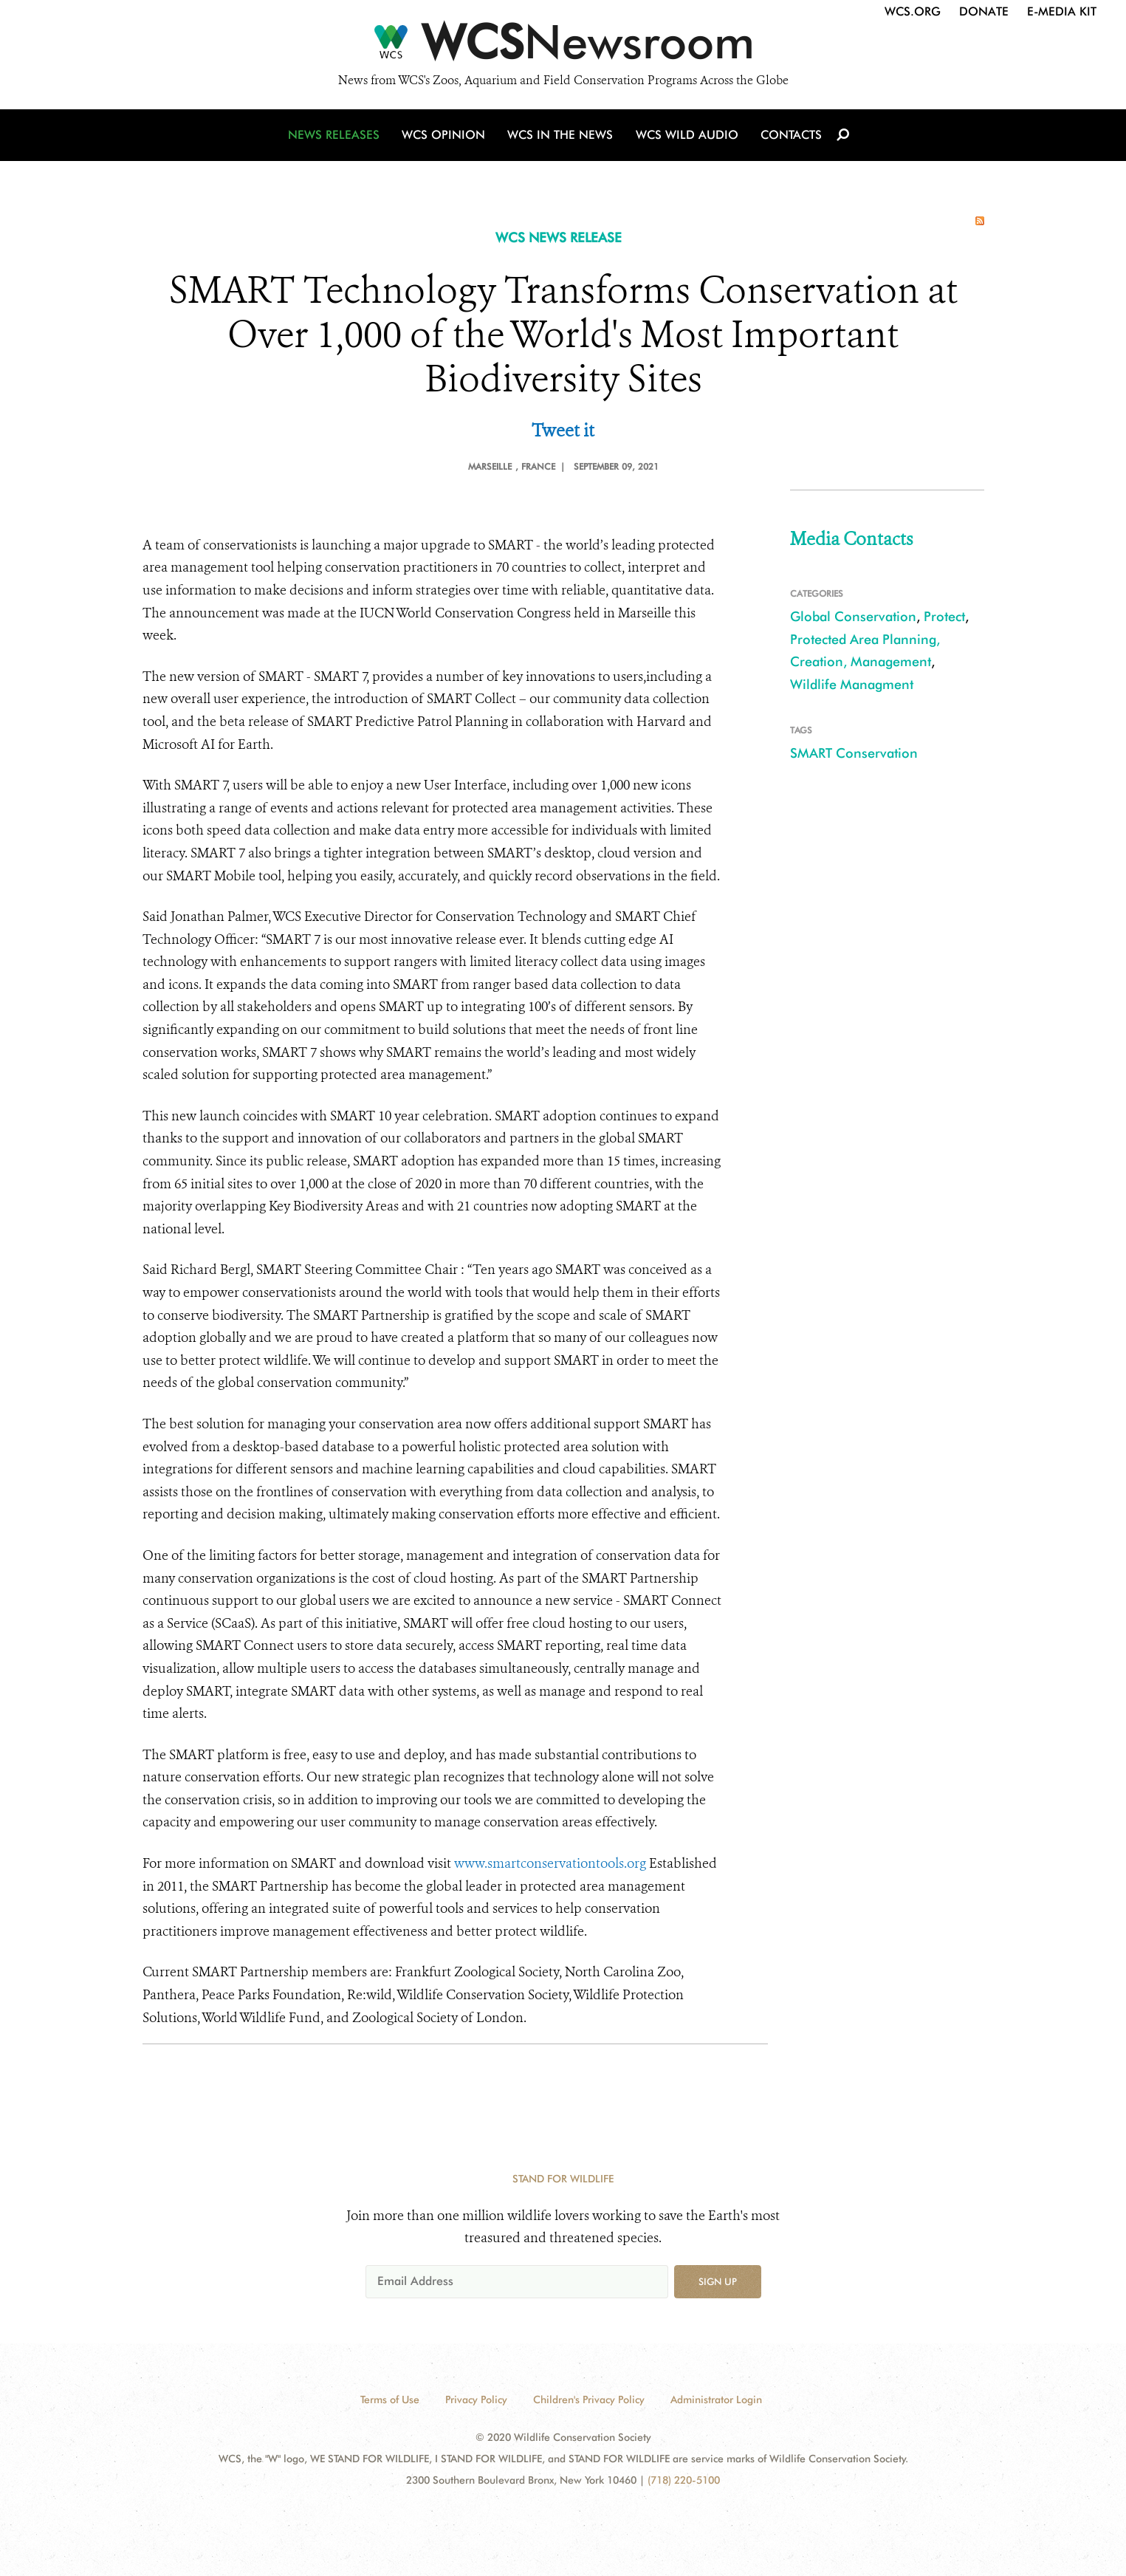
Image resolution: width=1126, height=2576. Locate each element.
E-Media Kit (1061, 11)
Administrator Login (716, 2399)
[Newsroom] (563, 46)
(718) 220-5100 (684, 2480)
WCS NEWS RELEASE (558, 237)
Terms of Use (389, 2399)
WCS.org (913, 11)
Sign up (717, 2281)
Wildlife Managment (851, 684)
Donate (984, 11)
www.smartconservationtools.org (550, 1863)
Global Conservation (853, 616)
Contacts (791, 135)
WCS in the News (561, 135)
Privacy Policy (476, 2399)
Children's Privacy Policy (589, 2399)
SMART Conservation (854, 753)
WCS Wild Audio (687, 135)
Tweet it (563, 430)
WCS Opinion (444, 135)
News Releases (334, 135)
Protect (944, 616)
